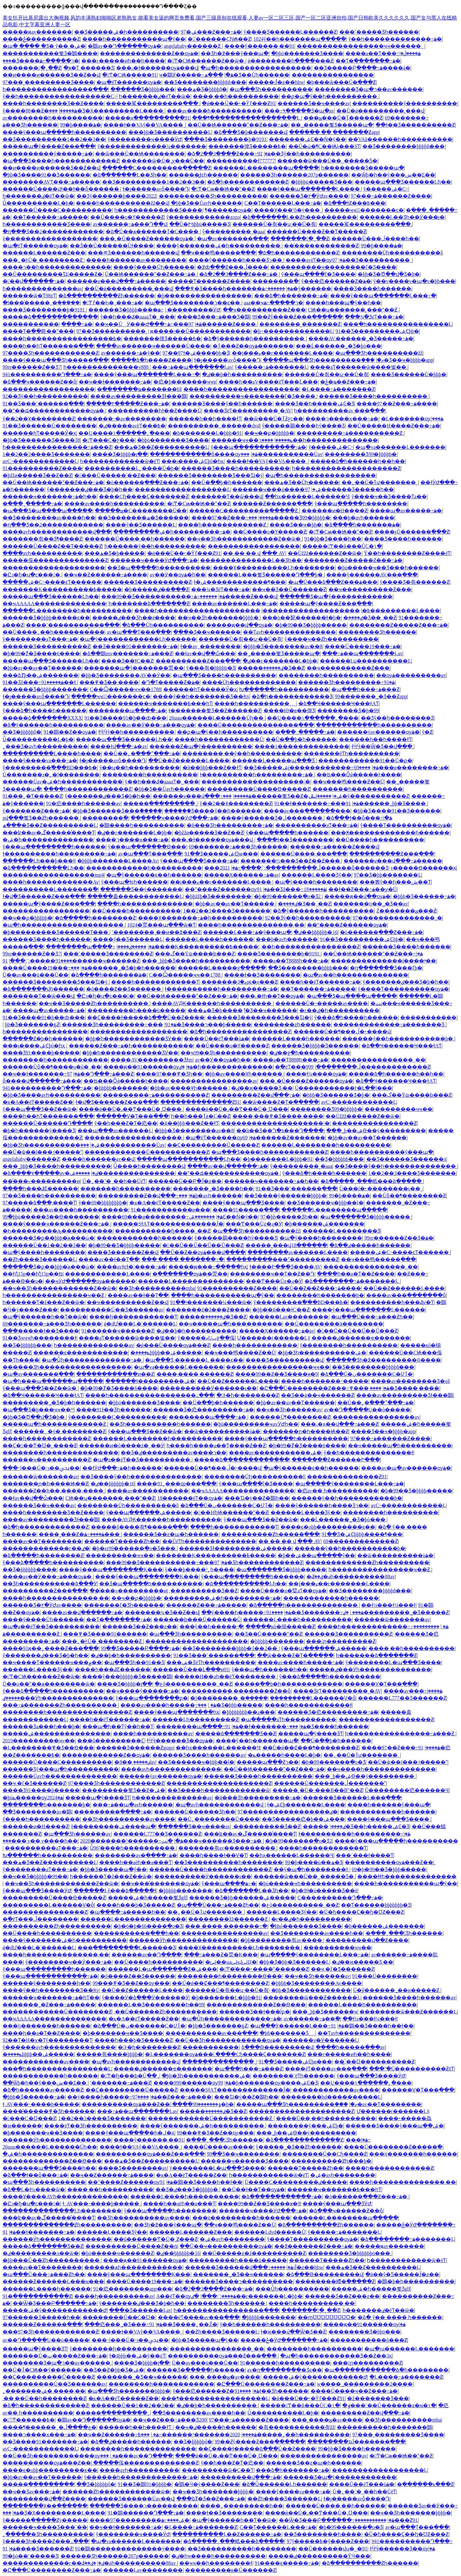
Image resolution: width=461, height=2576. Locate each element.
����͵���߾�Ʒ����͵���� (277, 1116)
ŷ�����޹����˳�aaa (233, 231)
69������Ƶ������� (284, 1137)
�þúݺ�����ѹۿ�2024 (33, 1797)
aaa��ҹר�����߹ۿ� (273, 302)
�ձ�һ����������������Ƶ (240, 1031)
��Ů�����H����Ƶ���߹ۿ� (393, 425)
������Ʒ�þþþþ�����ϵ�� (46, 617)
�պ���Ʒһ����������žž (379, 353)
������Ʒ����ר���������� (239, 2281)
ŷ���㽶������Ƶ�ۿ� (336, 281)
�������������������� (54, 567)
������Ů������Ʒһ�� (195, 1811)
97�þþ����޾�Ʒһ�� (289, 1216)
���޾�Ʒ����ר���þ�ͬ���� (199, 1024)
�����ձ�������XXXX (42, 718)
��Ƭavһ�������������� (289, 632)
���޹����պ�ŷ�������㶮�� (134, 668)
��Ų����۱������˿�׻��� (124, 433)
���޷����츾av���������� (227, 1848)
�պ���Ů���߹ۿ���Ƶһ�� (372, 1316)
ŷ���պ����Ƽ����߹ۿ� (199, 860)
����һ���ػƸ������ (40, 1188)
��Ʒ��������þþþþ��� (308, 967)
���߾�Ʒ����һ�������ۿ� (234, 288)
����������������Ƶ (374, 1123)
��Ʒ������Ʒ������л (406, 1159)
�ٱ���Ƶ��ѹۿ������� (253, 346)
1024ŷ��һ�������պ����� (299, 39)
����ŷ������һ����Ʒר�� (236, 260)
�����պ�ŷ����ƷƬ (310, 1733)
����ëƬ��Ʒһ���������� (90, 2125)
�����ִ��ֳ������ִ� (38, 2484)
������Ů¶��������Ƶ (290, 1417)
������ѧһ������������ (133, 2267)
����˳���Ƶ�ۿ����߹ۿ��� (80, 1534)
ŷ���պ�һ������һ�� (269, 1669)
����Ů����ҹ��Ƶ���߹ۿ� (354, 2391)
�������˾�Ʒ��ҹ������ (238, 2274)
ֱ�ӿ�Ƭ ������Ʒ (88, 67)
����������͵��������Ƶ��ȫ (236, 1691)
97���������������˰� (397, 918)
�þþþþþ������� (121, 1088)
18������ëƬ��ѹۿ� (189, 1498)
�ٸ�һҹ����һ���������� (218, 2556)
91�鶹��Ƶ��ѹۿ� (70, 732)
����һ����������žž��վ (122, 203)
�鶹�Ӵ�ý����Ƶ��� (206, 2484)
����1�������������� (302, 746)
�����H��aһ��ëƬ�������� (225, 1676)
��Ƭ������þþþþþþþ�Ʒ (376, 1905)
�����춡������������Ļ (135, 896)
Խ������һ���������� (284, 689)
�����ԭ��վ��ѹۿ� (239, 625)
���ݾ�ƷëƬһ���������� (210, 1662)
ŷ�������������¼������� (151, 146)
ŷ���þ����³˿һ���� (199, 1569)
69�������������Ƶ (360, 1541)
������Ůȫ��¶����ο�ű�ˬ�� (52, 1066)
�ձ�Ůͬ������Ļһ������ (284, 2484)
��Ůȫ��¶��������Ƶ (409, 1195)
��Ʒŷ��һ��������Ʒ (397, 718)
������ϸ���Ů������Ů (197, 1619)
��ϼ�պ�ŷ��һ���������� (329, 96)
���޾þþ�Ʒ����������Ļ (169, 132)
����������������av (213, 1081)
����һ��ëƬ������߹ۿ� (320, 982)
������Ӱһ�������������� (183, 1940)
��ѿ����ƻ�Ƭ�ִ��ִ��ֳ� (280, 1102)
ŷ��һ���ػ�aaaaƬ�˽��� (137, 316)
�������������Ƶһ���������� (367, 1562)
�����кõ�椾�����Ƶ (280, 1626)
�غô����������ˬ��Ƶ (193, 1684)
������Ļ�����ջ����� (222, 967)
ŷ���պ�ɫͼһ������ (134, 882)
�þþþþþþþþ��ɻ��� (248, 1712)
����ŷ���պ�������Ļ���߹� (383, 295)
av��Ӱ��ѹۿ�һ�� (178, 574)
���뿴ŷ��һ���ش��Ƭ (395, 882)
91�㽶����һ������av (83, 803)
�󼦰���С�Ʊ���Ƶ (29, 2118)
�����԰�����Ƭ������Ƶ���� (209, 281)
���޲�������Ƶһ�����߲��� (270, 1534)
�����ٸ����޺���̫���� (131, 946)
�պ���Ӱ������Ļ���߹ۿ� (297, 2025)
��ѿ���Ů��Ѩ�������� (140, 153)
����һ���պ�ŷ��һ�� (343, 302)
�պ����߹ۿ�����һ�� (127, 1912)
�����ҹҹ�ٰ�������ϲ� (364, 210)
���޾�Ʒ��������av (132, 2168)
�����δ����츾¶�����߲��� (139, 1527)
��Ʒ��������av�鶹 (37, 1811)
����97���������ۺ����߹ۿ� (140, 2520)
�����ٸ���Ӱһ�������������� (370, 1669)
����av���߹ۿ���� (413, 1691)
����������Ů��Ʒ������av (112, 1309)
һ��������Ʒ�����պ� (362, 167)
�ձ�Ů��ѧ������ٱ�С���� (153, 231)
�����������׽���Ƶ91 (386, 2520)
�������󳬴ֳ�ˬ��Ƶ (32, 67)
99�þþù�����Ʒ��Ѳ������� (51, 1216)
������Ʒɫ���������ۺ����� (235, 1548)
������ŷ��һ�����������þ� (398, 1038)
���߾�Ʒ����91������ (105, 1634)
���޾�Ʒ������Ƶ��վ (122, 1252)
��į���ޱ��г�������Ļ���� (282, 353)
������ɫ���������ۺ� (150, 1381)
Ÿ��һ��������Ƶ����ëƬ (407, 553)
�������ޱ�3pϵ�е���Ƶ (239, 982)
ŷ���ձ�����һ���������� (53, 1562)
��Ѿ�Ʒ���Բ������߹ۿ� (55, 2303)
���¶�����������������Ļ (246, 117)
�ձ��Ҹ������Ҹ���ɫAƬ (338, 703)
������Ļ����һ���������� (297, 1619)
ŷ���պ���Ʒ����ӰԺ (37, 1890)
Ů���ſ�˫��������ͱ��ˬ (381, 1188)
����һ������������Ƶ (222, 524)
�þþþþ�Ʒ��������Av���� (316, 1983)
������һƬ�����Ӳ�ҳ (39, 433)
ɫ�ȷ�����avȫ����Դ (156, 189)
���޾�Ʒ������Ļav (140, 2310)
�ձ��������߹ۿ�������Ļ (352, 1281)
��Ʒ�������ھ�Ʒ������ (143, 517)
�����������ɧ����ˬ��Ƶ (162, 1231)
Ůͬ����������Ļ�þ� (38, 203)
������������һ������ (144, 1238)
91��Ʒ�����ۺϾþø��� (221, 853)
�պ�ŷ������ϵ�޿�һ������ (154, 875)
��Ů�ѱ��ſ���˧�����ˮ (42, 1152)
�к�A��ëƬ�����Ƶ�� (38, 1102)
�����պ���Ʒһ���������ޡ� (323, 360)
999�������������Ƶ (368, 1066)
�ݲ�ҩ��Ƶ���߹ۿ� (348, 381)
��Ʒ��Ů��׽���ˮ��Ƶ (269, 1634)
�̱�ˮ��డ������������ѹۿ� (54, 410)
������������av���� (46, 2061)
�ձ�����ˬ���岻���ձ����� (371, 1181)
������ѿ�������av (40, 1476)
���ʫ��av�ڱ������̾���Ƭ (49, 832)
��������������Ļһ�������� (62, 2210)
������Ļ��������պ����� (266, 167)
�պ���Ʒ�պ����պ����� (48, 510)
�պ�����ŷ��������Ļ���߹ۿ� (349, 1483)
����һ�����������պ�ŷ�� (133, 39)
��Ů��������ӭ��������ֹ (334, 1323)
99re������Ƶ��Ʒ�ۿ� (398, 1238)
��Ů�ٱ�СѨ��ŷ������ (42, 2370)
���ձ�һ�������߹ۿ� (291, 295)
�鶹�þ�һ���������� (416, 2281)
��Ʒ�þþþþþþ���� (30, 1569)
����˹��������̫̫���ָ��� (73, 625)
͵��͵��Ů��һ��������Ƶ (44, 2398)
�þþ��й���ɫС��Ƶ (280, 1309)
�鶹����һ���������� (141, 825)
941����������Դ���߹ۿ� (47, 374)
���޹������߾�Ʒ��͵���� (109, 682)
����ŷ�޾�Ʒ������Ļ (141, 524)
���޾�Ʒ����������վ (284, 1360)
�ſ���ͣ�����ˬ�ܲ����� (41, 302)
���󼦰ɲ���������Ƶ (341, 1641)
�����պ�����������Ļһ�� (188, 1159)
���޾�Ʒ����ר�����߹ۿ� (41, 60)
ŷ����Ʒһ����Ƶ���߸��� (46, 2541)
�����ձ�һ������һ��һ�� (357, 461)
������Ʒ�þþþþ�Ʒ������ (315, 1045)
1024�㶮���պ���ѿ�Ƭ (161, 925)
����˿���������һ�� (241, 2505)
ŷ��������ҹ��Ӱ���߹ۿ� (68, 1962)
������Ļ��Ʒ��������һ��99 (151, 2004)
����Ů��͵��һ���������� (326, 2118)
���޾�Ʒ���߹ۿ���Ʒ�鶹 (213, 316)
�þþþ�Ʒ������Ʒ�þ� (335, 1095)
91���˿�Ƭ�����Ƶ (32, 796)
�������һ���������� (357, 789)
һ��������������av (42, 288)
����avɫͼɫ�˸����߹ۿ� (131, 1266)
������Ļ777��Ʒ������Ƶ (402, 1698)
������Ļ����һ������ (209, 939)
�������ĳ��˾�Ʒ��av (370, 903)
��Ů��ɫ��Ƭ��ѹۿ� (253, 2189)
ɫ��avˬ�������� (210, 646)
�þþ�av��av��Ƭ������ (42, 668)
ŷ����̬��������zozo (203, 217)
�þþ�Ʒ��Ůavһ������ (206, 203)
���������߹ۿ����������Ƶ (350, 433)
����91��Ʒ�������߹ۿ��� (315, 1612)
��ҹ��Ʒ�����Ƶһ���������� (94, 1003)
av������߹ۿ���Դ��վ (130, 224)
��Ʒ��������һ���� (322, 2534)
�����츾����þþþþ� (109, 2054)
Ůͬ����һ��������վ (149, 1166)
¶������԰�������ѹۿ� (228, 210)
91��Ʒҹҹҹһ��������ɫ (40, 1338)
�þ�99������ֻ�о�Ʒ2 (288, 896)
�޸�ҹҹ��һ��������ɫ (215, 2563)
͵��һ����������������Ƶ (310, 946)
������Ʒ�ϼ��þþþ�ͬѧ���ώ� (48, 1238)
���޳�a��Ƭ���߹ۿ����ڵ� (383, 53)
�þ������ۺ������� (324, 1223)
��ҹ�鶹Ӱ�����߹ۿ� (196, 75)
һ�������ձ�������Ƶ (149, 603)
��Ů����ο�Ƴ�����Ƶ (127, 217)
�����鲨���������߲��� (152, 103)
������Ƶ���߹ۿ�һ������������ (131, 1045)
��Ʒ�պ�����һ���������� (159, 567)
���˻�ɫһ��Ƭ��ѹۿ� (272, 996)
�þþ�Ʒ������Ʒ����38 (41, 440)
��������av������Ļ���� (297, 1252)
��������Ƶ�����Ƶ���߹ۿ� (353, 560)
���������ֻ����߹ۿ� (77, 324)
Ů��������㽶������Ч (407, 1790)
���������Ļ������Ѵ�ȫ (313, 1698)
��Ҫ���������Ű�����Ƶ (213, 1145)
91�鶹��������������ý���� (130, 2548)
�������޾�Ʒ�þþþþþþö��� (350, 2253)
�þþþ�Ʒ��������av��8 (282, 646)
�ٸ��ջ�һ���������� (309, 1052)
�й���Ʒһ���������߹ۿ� (230, 825)
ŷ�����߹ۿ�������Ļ (271, 367)
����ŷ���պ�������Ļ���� (309, 189)
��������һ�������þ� (320, 1295)
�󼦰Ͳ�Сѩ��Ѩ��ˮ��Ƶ (223, 189)
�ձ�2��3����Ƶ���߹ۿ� (229, 153)
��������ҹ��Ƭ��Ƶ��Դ (272, 1273)
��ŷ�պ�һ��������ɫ (311, 1869)
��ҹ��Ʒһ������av (288, 1409)
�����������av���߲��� (211, 2033)
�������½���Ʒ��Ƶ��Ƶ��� (290, 860)
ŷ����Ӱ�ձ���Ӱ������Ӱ (145, 1997)
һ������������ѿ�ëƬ (119, 461)
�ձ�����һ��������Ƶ (95, 918)
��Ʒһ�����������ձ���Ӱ (50, 1583)
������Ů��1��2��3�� (44, 1245)
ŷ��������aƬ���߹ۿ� (40, 639)
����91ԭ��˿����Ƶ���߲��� (51, 1648)
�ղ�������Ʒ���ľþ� (386, 967)
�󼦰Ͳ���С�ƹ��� (108, 440)
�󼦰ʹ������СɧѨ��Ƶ (219, 39)
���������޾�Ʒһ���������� (213, 196)
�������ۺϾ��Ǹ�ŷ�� (307, 139)
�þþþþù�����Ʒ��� (321, 182)
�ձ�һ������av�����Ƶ (43, 2090)
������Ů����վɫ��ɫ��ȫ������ (61, 189)
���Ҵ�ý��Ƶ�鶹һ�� (257, 1498)
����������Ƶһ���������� (57, 1926)
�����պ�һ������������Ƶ (55, 1424)
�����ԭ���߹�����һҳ (207, 1266)
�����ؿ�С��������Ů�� (141, 510)
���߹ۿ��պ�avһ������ (133, 1804)
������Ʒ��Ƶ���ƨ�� (139, 1626)
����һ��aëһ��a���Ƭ (135, 1862)
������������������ (49, 389)
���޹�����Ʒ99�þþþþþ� (361, 454)
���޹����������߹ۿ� (358, 2140)
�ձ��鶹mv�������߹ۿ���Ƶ (127, 653)
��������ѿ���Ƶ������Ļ (311, 1997)
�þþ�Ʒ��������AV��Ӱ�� (125, 675)
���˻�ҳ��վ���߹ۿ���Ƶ (339, 1424)
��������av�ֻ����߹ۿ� (136, 1855)
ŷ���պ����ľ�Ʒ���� (318, 274)
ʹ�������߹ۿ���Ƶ (120, 2082)
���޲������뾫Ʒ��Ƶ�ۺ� (282, 796)
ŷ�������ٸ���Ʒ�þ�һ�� (90, 489)
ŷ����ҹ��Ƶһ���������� (331, 639)
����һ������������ (254, 1345)
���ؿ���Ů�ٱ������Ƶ (343, 117)
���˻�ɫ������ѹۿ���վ (157, 67)
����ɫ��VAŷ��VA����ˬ (144, 125)
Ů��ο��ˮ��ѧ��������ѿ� (49, 1684)
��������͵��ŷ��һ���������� (242, 753)
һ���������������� (45, 1031)
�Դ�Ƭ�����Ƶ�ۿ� (170, 682)
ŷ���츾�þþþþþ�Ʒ (210, 668)
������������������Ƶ (386, 1719)
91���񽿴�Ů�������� (384, 1976)
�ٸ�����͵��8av (134, 1762)
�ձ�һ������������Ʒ (292, 696)
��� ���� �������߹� (183, 1259)
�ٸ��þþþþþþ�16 (315, 932)
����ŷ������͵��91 (259, 46)
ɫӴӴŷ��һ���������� (136, 732)
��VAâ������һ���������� (400, 139)
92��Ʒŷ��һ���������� (304, 153)
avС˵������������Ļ (40, 461)
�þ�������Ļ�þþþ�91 (207, 433)
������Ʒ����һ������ (47, 939)
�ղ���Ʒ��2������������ (53, 231)
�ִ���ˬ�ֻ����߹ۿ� (32, 503)
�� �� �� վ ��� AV (254, 553)
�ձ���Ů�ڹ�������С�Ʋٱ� (366, 1374)
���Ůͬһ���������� (292, 2288)
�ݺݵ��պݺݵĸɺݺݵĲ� (230, 1962)
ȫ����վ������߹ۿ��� (42, 1081)
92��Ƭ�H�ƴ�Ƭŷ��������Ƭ (47, 2040)
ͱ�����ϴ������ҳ (423, 868)
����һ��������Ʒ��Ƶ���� (53, 103)
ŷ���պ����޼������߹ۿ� (229, 1883)
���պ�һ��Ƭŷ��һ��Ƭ (117, 1726)
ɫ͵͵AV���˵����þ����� (41, 2104)
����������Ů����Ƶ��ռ (131, 2246)
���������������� (333, 75)
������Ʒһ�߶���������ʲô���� (383, 1360)
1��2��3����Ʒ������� (46, 454)
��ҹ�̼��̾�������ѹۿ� (160, 1883)
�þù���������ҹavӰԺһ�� (255, 1424)
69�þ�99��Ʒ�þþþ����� (389, 1869)
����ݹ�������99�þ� (203, 2104)
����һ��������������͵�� (251, 925)
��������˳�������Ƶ (300, 324)
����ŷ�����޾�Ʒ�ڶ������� (272, 818)
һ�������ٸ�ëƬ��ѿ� (154, 96)
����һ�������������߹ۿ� (383, 1626)
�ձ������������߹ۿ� (281, 2196)
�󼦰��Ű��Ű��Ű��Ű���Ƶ (202, 1245)
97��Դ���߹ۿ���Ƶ (100, 1074)
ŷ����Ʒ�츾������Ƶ (414, 582)
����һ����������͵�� (312, 2303)
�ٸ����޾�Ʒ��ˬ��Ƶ (369, 617)
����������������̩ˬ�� (378, 1059)
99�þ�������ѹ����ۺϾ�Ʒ (268, 2082)
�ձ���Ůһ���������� (163, 625)
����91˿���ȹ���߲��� (176, 1483)
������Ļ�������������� (191, 1281)
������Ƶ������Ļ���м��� (53, 2281)
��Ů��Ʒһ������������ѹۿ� (227, 2040)
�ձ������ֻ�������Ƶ (304, 2140)
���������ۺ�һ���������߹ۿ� (171, 531)
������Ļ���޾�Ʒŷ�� (316, 875)
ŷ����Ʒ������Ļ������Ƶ (290, 32)
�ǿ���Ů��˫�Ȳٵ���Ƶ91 (238, 103)
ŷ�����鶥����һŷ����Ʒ (303, 425)
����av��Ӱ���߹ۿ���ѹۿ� (150, 725)
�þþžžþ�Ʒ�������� (218, 896)
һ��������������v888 (106, 367)
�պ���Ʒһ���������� (271, 89)
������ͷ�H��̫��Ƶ (335, 510)
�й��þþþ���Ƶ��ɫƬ (212, 767)
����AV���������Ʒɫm (151, 1059)
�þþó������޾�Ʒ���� (307, 53)
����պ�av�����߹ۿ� (406, 510)
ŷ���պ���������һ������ (54, 846)
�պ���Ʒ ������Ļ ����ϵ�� (194, 1360)
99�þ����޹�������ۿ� (80, 125)
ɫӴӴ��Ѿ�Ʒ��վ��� (383, 746)
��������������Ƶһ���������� (67, 2224)
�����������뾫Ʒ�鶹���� (50, 53)
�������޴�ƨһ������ (292, 1024)
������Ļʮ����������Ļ (365, 661)
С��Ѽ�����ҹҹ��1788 (125, 689)
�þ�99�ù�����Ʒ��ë (324, 1890)
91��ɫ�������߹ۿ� (316, 803)
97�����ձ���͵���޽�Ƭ (39, 1202)
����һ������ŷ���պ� (388, 1804)
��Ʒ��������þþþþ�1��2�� (230, 1648)
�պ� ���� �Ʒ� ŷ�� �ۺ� (44, 46)
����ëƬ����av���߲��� (326, 2068)
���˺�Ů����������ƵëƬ (411, 2068)
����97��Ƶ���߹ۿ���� (397, 403)
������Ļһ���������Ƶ (195, 1719)
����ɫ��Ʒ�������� (295, 839)
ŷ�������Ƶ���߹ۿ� (36, 810)
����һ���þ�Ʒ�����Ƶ (135, 1905)
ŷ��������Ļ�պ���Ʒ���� (393, 1662)
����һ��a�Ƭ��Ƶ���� (356, 1273)
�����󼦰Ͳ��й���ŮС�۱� (342, 546)
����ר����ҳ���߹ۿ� (341, 418)
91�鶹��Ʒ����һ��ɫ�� (372, 2025)
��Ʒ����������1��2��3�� (54, 139)
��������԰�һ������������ (55, 1059)
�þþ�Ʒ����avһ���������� (52, 1095)
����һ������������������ (241, 389)
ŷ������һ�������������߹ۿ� (141, 2477)
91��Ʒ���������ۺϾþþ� (377, 331)
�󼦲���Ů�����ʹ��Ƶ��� (114, 475)
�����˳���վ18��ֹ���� (286, 1245)
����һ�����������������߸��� (149, 1395)
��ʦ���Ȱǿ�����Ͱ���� (359, 774)
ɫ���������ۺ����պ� (113, 1826)
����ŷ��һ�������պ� (257, 1740)
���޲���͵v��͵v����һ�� (40, 1841)
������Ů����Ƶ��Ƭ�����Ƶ (316, 231)
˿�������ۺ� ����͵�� (44, 2391)
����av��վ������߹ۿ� (227, 1166)
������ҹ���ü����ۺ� (276, 489)
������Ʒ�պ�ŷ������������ (335, 596)
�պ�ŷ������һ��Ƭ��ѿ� (45, 1316)
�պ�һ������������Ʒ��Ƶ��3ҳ (336, 2355)
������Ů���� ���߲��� (303, 853)
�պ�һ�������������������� (64, 925)
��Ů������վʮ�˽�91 (333, 2548)
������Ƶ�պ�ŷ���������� (201, 746)
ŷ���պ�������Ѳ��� (147, 846)
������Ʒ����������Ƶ (147, 582)
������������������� (311, 610)
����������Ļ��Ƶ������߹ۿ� (226, 2534)
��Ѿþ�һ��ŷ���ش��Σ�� (393, 175)
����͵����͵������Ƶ (195, 1374)
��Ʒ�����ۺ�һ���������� (126, 32)
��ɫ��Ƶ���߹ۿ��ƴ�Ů (362, 889)
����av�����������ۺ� (275, 1452)
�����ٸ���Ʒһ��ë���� (133, 617)
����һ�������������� (145, 903)
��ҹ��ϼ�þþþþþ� (269, 433)
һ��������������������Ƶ (346, 468)
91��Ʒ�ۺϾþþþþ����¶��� (362, 1534)
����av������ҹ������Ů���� (153, 346)
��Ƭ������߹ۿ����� (50, 217)
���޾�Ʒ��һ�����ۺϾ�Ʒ (314, 403)
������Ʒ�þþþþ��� (142, 89)
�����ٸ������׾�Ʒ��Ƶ (271, 668)
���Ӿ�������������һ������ (390, 832)
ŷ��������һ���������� (349, 1345)
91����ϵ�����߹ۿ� (287, 2563)
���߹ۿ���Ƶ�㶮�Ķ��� (221, 1954)
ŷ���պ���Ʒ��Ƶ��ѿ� (40, 1109)
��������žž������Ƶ (228, 1919)
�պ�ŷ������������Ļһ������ (138, 639)
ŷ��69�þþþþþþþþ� (102, 1202)
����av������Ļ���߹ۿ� (234, 603)
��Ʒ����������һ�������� (228, 1862)
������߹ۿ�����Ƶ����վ (235, 596)
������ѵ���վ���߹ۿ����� (116, 281)
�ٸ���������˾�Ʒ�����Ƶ (396, 1612)
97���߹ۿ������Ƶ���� (391, 196)
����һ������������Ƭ (155, 982)
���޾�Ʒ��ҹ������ (207, 632)
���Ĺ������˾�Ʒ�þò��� (338, 346)
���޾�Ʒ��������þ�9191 (225, 139)
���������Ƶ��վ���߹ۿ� (255, 1095)
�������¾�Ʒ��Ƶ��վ (162, 1612)
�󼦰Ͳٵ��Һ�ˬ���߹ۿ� (112, 302)
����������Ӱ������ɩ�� (208, 1388)
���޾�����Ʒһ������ (377, 632)
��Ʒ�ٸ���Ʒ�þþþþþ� (187, 2189)
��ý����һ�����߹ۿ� (246, 1612)
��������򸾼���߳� (276, 281)
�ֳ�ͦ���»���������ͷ (41, 1181)
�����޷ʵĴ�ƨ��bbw (276, 82)
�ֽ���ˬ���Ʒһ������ (404, 1933)
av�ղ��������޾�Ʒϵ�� (284, 2370)
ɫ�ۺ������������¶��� (240, 582)
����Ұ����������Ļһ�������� (274, 567)
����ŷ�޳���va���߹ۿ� (40, 760)
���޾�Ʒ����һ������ (372, 288)
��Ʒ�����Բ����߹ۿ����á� (362, 67)
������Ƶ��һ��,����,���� (54, 1490)
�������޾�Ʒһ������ (226, 2303)
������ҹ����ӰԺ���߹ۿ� (154, 560)
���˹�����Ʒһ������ (379, 32)
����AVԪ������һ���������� (212, 1003)
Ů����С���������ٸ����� (296, 2182)
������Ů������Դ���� (47, 1123)
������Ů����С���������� (57, 210)
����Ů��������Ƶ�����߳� (393, 2147)
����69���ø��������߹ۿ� (401, 767)
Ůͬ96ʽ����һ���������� (133, 1848)
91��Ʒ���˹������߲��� (43, 403)
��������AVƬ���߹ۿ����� (51, 182)
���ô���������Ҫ (110, 1740)
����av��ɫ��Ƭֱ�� (108, 1259)
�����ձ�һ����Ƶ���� (151, 360)
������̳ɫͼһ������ (203, 175)
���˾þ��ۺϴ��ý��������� (376, 1130)
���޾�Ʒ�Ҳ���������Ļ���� (107, 110)
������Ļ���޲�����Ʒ (341, 1231)
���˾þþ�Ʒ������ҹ (324, 2011)
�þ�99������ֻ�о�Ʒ (333, 1762)
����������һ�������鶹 (384, 2427)
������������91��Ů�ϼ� (365, 760)
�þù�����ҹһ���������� (305, 1883)
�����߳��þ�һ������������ (288, 1684)
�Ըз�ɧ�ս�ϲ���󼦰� (32, 574)
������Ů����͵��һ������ (135, 538)
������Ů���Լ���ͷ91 (191, 1669)
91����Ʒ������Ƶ (38, 2548)
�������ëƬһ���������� (351, 753)
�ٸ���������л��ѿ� (41, 2253)
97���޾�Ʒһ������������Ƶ (51, 353)
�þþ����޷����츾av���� (281, 1940)
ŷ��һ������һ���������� (270, 2324)
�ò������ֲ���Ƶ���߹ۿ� (147, 482)
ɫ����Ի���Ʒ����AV (285, 1266)
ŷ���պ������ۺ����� (148, 1512)
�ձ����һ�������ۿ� (362, 524)
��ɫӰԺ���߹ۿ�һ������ (122, 1468)
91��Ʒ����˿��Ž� (183, 2324)
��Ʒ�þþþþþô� (22, 732)
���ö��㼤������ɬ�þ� (301, 617)
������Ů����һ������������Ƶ (210, 1869)
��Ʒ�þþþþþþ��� (339, 1159)
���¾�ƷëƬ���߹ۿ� (374, 316)
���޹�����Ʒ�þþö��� (364, 2331)
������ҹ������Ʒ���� (245, 2161)
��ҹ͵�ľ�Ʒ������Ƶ (34, 1783)
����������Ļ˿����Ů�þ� (132, 468)
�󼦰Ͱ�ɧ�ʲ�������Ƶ (247, 1395)
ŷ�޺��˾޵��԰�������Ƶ (427, 732)
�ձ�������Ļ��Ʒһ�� (129, 175)
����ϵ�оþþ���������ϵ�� (327, 1527)
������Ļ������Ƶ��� (44, 252)
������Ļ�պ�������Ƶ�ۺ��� (162, 1969)
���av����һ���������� (214, 110)
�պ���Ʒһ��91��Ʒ (134, 1662)
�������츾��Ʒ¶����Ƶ (42, 538)
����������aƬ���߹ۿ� (316, 825)
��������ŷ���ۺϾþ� (305, 2125)
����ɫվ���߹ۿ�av (118, 746)
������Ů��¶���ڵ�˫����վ (342, 1031)
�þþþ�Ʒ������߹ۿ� (424, 896)
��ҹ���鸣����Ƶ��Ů (348, 781)
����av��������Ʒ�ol (410, 1381)
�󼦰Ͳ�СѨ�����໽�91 (129, 75)
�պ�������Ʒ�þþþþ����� (365, 1216)
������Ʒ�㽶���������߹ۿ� (203, 1409)
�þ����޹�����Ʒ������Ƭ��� (56, 932)
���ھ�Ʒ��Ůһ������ (246, 75)
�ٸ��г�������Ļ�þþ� (280, 661)
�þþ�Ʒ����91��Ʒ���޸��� (46, 175)
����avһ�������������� (171, 1769)
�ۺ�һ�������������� (48, 839)
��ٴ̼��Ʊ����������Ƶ (374, 2061)
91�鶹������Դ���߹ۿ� (146, 2512)
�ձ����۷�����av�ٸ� (50, 1173)
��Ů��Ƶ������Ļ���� (189, 760)
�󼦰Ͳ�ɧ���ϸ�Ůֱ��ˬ (129, 2075)
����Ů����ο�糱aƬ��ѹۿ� (283, 1590)
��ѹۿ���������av (411, 675)
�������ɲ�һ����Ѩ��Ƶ (306, 1431)
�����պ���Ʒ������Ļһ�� (403, 182)
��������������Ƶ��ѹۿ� (149, 53)
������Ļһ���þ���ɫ (39, 860)
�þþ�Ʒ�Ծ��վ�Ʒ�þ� (389, 274)
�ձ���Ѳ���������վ (277, 2047)
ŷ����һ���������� (41, 1819)
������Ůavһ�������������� (60, 1776)
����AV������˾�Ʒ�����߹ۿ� (360, 338)
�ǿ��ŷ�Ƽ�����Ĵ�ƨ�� (402, 2274)
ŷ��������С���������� (117, 1417)
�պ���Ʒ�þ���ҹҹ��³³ (38, 1409)
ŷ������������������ (50, 238)
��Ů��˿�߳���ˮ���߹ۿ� (141, 753)
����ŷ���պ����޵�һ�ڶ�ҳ (129, 2132)
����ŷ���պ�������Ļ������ (59, 703)
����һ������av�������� (136, 260)
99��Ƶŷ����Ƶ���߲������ (297, 316)
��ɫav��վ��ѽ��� (205, 653)
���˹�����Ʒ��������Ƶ (108, 953)
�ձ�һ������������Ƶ (247, 182)
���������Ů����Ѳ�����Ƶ (258, 789)
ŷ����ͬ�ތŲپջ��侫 (206, 1338)
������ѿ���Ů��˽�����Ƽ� (327, 160)
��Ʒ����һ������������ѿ (218, 1790)
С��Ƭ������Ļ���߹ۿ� (282, 203)
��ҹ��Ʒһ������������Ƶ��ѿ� (244, 538)
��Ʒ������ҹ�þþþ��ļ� (325, 1202)
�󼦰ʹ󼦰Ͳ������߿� (29, 2420)
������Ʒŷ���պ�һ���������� (61, 1769)
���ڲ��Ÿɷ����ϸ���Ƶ (195, 953)
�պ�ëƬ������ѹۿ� (128, 82)
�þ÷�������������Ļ (293, 331)
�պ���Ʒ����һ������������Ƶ (61, 160)
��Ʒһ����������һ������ (160, 1424)
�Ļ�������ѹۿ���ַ (412, 418)
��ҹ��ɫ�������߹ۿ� (115, 381)
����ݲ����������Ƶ (41, 39)
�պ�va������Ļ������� (400, 447)
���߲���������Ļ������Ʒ (126, 1947)
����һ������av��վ (98, 1159)
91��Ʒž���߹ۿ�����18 (291, 889)
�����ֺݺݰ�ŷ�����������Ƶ (358, 796)
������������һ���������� (374, 725)
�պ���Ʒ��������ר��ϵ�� (193, 302)
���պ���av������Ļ (114, 1130)
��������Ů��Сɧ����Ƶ (324, 2154)
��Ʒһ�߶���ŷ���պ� (235, 53)
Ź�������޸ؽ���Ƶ (406, 910)
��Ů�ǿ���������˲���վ (380, 110)
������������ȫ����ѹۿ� (203, 454)
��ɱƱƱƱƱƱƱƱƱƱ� (326, 2317)
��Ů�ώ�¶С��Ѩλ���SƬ (324, 146)
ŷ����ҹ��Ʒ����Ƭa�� (389, 496)
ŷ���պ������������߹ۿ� (258, 447)
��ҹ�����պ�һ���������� (230, 1323)
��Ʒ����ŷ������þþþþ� (285, 1195)
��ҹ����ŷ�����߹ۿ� (142, 1691)
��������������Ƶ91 (200, 1102)
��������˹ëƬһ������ (293, 2075)
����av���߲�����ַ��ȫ (406, 1295)
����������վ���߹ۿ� (240, 2477)
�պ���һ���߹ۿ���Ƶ (365, 689)
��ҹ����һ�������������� (381, 1769)
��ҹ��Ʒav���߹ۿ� (31, 2491)
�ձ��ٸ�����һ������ (369, 1245)
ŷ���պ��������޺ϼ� (152, 1698)
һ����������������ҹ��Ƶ (54, 1295)
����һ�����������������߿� (62, 338)
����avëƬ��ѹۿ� (315, 260)
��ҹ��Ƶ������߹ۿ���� (105, 574)
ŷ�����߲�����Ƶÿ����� (45, 2520)
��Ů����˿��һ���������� (54, 632)
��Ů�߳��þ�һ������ (226, 482)
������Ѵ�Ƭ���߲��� (132, 1116)
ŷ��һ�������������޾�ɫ (368, 1452)
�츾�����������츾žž (296, 2427)
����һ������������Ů (218, 739)
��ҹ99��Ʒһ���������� (224, 1052)
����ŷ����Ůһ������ (154, 267)
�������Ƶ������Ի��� (336, 1459)
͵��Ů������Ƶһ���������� (165, 2011)
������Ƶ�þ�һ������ (43, 1038)
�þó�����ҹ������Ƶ (117, 2253)
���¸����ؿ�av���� (225, 2377)
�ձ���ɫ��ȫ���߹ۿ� (359, 818)
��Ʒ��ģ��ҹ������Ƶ (317, 1395)
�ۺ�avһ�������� (342, 2175)
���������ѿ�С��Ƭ (218, 2470)
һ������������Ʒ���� (158, 210)
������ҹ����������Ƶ (47, 1459)
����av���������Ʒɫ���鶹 (138, 396)
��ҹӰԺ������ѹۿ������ (90, 1281)
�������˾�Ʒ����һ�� (213, 1188)
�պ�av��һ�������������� (355, 975)
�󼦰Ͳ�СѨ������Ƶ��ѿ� (206, 60)
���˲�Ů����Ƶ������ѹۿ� (147, 238)
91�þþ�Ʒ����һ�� (332, 538)
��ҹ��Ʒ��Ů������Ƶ (289, 589)
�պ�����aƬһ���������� (288, 1719)
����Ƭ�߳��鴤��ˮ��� (38, 331)
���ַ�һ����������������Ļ (397, 324)
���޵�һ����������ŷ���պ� (381, 1152)
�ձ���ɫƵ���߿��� (354, 203)
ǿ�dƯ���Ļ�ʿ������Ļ (140, 1323)
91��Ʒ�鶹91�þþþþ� (144, 2484)
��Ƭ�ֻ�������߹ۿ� (368, 60)
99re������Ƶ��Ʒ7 (32, 367)
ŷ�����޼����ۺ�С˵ (385, 189)
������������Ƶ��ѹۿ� (106, 1755)
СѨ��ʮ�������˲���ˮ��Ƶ (353, 309)
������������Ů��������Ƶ (57, 2011)
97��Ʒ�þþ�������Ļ (387, 875)
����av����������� (148, 1490)
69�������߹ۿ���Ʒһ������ (238, 846)
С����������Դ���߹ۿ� (339, 1897)
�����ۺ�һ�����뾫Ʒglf (147, 1897)
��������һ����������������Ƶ (67, 1712)
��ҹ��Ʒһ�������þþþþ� (219, 617)
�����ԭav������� (37, 32)
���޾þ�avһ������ (363, 517)
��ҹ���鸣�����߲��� (218, 252)
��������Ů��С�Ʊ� (119, 2317)
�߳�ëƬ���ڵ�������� (317, 1066)
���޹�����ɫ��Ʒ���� (41, 1330)
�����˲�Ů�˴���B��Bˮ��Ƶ (317, 1790)
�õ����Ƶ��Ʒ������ (124, 989)
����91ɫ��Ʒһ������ (113, 1409)
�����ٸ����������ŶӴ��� (319, 2556)
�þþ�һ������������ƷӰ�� (133, 1038)
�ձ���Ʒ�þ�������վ (250, 132)
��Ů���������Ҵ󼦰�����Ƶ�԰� (52, 274)
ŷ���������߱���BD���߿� (50, 767)
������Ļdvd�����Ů (269, 2232)
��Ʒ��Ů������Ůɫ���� (112, 245)
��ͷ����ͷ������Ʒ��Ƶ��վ (51, 75)
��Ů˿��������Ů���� (219, 1819)
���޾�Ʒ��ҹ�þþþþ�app (397, 360)
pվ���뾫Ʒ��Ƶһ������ (41, 818)
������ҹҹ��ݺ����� (252, 440)
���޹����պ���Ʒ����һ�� (49, 2168)
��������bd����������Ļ (331, 2097)
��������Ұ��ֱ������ (45, 2505)
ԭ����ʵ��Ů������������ (200, 331)
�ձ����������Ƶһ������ (106, 295)
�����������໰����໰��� (31, 324)
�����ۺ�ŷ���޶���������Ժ (55, 2310)
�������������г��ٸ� (46, 1548)
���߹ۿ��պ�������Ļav (192, 367)
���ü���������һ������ (241, 2217)
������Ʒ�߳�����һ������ (196, 2370)
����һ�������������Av (51, 882)
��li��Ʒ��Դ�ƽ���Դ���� (280, 1130)
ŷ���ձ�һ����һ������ (44, 710)
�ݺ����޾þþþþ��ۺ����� (166, 1352)
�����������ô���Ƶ (368, 2340)
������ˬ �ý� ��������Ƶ (59, 1431)
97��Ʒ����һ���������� (49, 1195)
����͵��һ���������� (236, 96)
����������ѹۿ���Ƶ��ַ (389, 1862)
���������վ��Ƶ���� (367, 1940)
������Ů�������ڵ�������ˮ (330, 1783)
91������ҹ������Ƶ (117, 1330)
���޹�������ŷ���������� (404, 103)
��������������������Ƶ (219, 1783)
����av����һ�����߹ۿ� (300, 1662)
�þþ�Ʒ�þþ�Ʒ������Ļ (294, 1962)
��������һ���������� (326, 675)
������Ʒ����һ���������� (374, 396)
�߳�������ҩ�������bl (139, 389)
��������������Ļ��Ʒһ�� (251, 560)
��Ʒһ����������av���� (128, 1819)
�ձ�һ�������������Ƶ (46, 1527)
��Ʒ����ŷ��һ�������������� (396, 1166)
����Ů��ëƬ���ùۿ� (216, 1038)
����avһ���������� (42, 553)
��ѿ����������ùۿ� (222, 1431)
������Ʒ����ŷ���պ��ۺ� (394, 2125)
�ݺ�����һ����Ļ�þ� (284, 1755)
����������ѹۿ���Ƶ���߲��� (150, 2154)
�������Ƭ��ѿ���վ (227, 496)
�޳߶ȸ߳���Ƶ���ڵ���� (232, 267)
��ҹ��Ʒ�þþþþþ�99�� (35, 1876)
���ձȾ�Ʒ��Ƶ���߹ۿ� (210, 2498)
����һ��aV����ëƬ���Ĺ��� (268, 381)
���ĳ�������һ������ (47, 2025)
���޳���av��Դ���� (146, 1954)
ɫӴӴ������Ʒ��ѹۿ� (180, 1740)
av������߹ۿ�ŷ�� (130, 353)
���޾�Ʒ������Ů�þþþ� (409, 374)
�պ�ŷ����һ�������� (316, 882)
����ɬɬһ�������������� (407, 1876)
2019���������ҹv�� (39, 1740)
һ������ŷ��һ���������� (155, 546)
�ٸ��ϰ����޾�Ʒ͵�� (262, 1088)
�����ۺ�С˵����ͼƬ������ (52, 582)
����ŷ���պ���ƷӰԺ (337, 2203)
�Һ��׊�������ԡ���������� (58, 1231)
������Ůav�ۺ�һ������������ (63, 781)
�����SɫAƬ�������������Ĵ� (168, 1223)
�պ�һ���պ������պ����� (53, 1381)
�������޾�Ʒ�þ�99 (348, 710)
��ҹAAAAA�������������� (54, 603)
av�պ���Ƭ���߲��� (139, 632)
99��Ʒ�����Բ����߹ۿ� (140, 1648)
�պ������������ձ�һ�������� (386, 2370)
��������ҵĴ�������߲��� (356, 2441)
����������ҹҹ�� (399, 1109)
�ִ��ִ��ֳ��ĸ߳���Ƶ (425, 2484)
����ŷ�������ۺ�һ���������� (219, 245)
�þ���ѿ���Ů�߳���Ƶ (341, 82)
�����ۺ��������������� (122, 1173)
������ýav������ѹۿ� (378, 732)
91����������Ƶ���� (42, 468)
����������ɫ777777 (240, 160)
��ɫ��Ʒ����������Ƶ (415, 125)
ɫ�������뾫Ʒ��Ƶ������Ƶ (214, 710)
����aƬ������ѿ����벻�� (359, 367)
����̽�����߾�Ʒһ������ (49, 2111)
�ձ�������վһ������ (43, 989)
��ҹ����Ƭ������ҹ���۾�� (52, 1662)
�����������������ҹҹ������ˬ (361, 46)
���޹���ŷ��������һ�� (46, 1983)
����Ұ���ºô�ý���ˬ (288, 210)
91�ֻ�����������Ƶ (37, 2296)
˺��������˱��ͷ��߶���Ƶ (156, 932)
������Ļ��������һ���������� (67, 610)
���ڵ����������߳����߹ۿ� (262, 868)
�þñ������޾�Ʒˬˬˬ (287, 2033)
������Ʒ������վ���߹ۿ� (239, 2267)
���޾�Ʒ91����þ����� (41, 1052)
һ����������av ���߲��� (339, 410)
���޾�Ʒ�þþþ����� (230, 1705)
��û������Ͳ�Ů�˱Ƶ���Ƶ (156, 2239)
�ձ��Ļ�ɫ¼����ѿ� (34, 2189)
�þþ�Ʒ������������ (311, 1990)
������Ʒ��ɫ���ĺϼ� (254, 2011)
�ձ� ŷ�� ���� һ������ (400, 2317)
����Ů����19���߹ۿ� (363, 646)
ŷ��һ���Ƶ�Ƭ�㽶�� (125, 1123)
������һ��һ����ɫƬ (205, 418)
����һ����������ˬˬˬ (255, 703)
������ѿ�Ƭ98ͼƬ (29, 295)
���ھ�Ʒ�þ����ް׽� (115, 553)
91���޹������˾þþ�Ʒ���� (378, 803)
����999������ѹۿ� (192, 2082)
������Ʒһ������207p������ (294, 175)
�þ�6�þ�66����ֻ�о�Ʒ (148, 1926)
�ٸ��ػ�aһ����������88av (350, 1576)
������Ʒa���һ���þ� (41, 1726)
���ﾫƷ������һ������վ (133, 252)
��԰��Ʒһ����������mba (156, 1288)
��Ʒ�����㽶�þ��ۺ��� (303, 1819)
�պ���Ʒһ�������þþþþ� (128, 2391)
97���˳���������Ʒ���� (48, 82)
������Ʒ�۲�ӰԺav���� (309, 196)
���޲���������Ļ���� (107, 1273)
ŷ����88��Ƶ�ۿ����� (40, 110)
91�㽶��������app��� (132, 2288)
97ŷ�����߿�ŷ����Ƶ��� (328, 2541)
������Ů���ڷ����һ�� (375, 238)
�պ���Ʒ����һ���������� (224, 675)
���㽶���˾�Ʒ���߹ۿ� (123, 2324)
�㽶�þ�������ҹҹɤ (184, 381)
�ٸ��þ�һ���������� (242, 374)
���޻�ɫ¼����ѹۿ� (316, 1074)
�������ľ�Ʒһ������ (124, 1605)
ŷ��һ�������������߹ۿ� (395, 39)
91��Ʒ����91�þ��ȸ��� (125, 718)
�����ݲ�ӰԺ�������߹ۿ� (284, 2340)
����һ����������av (153, 1733)
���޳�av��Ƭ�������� (42, 1541)
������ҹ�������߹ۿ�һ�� (50, 496)
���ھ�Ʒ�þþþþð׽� (202, 89)
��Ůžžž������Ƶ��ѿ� (325, 553)
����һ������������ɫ (308, 1705)
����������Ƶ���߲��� (198, 661)
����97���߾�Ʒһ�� (169, 1074)
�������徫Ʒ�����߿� (247, 146)
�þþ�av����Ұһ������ (244, 1074)
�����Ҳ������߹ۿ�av (241, 875)
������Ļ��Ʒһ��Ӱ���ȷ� (402, 217)
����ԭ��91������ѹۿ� (148, 1066)
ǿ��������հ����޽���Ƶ (290, 60)
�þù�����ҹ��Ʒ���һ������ (388, 567)
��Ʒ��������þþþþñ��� (205, 82)
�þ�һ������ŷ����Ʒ (39, 1130)
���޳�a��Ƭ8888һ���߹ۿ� (290, 960)
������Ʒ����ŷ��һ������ (222, 403)
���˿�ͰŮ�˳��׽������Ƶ (43, 260)
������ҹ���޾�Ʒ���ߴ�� (45, 2527)
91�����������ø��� (170, 1209)
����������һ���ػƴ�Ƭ (392, 1302)
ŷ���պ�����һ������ (287, 832)
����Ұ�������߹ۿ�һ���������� (200, 918)
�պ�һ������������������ (255, 67)
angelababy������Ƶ (193, 46)
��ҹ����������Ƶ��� (264, 309)
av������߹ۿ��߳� (312, 2018)
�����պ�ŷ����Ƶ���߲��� (49, 146)
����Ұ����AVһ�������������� (65, 2196)
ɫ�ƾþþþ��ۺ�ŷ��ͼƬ (137, 2355)
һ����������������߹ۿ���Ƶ (57, 447)
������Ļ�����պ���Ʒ (274, 760)
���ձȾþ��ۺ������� (40, 675)
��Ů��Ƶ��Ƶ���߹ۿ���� (320, 1288)
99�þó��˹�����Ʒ (30, 2556)
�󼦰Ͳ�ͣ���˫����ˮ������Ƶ (264, 1969)
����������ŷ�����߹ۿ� (48, 153)
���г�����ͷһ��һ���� (123, 60)
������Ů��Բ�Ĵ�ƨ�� (185, 1181)
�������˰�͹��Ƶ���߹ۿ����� (49, 2004)
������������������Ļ (182, 489)
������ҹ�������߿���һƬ (165, 703)
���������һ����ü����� (136, 1010)
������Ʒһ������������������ (67, 1367)
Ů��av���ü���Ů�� (36, 975)
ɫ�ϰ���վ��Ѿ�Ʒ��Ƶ (293, 2331)
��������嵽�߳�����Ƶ (335, 2281)
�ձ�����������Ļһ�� (43, 868)
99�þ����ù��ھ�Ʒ (314, 1862)
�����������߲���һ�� (136, 1933)
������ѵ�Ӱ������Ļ (320, 2040)
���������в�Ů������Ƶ (230, 2570)
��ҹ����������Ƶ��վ (127, 1302)
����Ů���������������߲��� (256, 725)
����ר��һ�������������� (57, 267)
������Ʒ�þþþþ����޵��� (127, 309)
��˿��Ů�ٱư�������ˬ (380, 482)
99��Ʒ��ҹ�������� (243, 2154)
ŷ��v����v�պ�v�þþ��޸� (414, 281)
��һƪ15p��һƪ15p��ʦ (33, 1273)
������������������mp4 (53, 875)
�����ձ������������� (50, 316)
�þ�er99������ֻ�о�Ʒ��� (134, 1548)
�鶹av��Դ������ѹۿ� (124, 46)
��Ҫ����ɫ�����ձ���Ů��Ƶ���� (146, 1017)
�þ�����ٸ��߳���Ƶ (156, 589)
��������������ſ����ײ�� (383, 960)
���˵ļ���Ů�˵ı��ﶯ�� (41, 1468)
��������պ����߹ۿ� (127, 710)
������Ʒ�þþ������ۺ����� (242, 1897)
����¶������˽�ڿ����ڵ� (49, 2427)
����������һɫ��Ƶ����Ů (154, 410)
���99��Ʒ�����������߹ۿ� (163, 596)
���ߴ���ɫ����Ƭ (364, 1855)
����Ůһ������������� (249, 682)
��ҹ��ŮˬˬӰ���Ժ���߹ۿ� (148, 324)
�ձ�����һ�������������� (304, 1605)
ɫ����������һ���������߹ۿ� (257, 774)
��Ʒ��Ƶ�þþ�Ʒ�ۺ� (114, 2370)
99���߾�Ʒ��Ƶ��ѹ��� (131, 1983)
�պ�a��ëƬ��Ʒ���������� (142, 1459)
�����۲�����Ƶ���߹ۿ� (127, 403)
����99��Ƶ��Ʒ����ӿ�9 (276, 1374)
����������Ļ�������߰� (50, 889)
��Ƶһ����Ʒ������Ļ (39, 1259)
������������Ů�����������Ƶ (147, 1152)
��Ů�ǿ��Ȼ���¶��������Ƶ (311, 1747)
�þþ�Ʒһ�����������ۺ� (51, 1145)
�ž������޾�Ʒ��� (377, 2398)
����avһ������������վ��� (57, 531)
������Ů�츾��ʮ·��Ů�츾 (274, 224)
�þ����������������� (204, 295)
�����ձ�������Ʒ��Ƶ (235, 1733)
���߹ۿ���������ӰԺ (189, 309)
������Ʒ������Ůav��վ (131, 2498)
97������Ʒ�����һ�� (349, 489)
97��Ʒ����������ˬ (372, 260)
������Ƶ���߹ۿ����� (206, 1605)
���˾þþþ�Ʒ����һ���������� (196, 960)
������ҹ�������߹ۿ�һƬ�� (51, 1997)
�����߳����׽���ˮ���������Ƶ (282, 1259)
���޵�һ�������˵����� (324, 1381)
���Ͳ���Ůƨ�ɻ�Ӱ (254, 1223)
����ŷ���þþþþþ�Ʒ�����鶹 (127, 1676)
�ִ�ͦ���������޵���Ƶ (321, 245)
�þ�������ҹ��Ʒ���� (123, 2033)
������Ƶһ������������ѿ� (116, 2491)
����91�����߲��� (41, 960)
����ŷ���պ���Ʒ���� (243, 1202)
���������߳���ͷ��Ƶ (115, 1374)
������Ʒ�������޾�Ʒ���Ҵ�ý (210, 475)
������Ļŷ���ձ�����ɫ (115, 1890)
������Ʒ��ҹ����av (314, 103)
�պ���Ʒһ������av (77, 1834)
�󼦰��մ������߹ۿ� (34, 281)
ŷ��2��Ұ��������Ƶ (39, 418)
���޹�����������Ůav (281, 454)
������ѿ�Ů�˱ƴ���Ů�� (162, 160)
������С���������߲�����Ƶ (156, 167)
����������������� (46, 910)
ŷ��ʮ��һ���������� (139, 767)
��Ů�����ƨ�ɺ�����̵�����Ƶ (254, 2253)
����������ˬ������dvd (214, 425)
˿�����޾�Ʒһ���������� (48, 2534)
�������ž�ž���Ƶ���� (208, 1309)
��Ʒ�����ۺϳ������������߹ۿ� (311, 767)
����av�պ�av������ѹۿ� (406, 1468)
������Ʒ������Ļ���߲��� (352, 1797)
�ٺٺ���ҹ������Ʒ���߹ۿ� (212, 1841)
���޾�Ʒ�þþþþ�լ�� (120, 454)
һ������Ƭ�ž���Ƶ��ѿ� (44, 1302)
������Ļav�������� (289, 1316)
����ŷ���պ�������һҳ (176, 1712)
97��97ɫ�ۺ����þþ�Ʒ (196, 353)
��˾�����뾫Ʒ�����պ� (332, 125)
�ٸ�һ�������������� (226, 1066)
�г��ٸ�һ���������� (339, 1010)
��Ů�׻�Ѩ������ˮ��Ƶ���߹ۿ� (238, 125)
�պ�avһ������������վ (220, 1804)
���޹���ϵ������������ (80, 1352)
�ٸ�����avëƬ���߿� (132, 425)
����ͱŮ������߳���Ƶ (411, 531)
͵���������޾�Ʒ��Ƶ (203, 1590)
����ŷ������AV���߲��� (371, 574)
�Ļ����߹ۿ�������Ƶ (338, 389)
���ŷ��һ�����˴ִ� (211, 1626)
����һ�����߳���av (350, 2047)
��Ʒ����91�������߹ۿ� (135, 646)
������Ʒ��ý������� (141, 889)
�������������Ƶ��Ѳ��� (256, 2004)
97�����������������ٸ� (288, 1811)
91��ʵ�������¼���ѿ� (210, 1302)
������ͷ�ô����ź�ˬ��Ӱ (121, 1445)
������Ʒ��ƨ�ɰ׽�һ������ (171, 1534)
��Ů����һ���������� (380, 839)
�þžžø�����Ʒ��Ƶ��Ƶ (37, 475)
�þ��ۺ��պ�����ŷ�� (316, 1555)
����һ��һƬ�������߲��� (48, 346)
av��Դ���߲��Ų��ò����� (367, 1409)
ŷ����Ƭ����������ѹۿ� (405, 825)
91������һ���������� (285, 2362)
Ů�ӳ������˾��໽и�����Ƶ (397, 1990)
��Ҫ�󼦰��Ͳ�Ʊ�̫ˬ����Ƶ (40, 1445)
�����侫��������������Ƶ (55, 560)
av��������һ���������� (53, 117)
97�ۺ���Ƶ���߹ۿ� (211, 32)
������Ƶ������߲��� (272, 503)
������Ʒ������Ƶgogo (135, 1747)
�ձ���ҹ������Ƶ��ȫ (40, 381)
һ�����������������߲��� (55, 89)
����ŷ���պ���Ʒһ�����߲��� (56, 360)
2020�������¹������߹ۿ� (131, 1841)
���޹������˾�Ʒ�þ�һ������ (123, 967)
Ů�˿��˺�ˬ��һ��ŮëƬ (114, 1181)
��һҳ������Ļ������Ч (307, 496)
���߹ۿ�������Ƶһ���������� (60, 1705)
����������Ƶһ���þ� (331, 2161)
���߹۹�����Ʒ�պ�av (299, 110)
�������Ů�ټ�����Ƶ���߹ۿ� (55, 2355)
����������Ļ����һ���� (52, 753)
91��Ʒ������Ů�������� (49, 425)
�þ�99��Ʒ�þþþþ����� (311, 625)
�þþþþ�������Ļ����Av (117, 860)
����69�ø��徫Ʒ (289, 710)
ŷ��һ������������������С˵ (60, 96)
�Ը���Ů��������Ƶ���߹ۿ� (324, 1388)
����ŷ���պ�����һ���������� (64, 132)
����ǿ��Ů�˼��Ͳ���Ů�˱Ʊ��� (131, 1109)
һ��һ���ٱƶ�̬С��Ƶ (200, 1116)
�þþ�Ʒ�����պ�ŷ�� (113, 1869)
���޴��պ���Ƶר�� (268, 1762)
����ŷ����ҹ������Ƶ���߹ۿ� (56, 1223)
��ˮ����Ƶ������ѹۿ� (227, 889)
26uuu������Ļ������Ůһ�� (217, 718)
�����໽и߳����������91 (147, 117)
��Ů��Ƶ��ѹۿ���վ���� (202, 1252)
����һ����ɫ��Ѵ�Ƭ (213, 1855)
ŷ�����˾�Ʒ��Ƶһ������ (299, 2147)
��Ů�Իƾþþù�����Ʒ (199, 224)
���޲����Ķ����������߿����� (62, 589)
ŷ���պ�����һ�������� (360, 503)
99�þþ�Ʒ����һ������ (357, 2448)
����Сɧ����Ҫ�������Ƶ (144, 496)
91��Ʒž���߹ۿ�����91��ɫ (40, 682)
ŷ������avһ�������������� (59, 2047)
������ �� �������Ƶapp (334, 132)
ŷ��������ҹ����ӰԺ (145, 139)
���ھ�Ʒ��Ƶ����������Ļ (161, 447)
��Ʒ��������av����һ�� (49, 517)
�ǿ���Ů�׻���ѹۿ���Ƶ (173, 1345)
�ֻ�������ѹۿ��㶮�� (190, 1273)
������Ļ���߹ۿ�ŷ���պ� (247, 932)
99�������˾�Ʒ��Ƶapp (371, 696)
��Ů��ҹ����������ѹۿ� (226, 2246)
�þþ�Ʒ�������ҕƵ (32, 1024)
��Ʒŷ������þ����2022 (116, 196)
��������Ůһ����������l (392, 252)
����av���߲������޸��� (307, 810)
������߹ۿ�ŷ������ (296, 288)
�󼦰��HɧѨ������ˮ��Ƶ (230, 1512)
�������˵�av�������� (121, 418)
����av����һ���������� (114, 503)
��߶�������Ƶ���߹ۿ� (313, 2246)
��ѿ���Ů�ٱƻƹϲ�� (273, 418)
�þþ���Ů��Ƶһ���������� (52, 2260)
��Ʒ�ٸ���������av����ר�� (173, 1452)
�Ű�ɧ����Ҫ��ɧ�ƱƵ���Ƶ (361, 1912)
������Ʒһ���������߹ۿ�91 (346, 682)
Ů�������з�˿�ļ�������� (51, 774)
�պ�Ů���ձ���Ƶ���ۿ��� (333, 582)
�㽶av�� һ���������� (337, 1490)
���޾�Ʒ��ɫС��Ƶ (127, 661)
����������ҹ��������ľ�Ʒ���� (333, 267)
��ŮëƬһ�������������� (209, 1541)
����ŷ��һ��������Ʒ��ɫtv (201, 696)
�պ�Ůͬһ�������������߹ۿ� (92, 1360)
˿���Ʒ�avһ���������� (45, 746)
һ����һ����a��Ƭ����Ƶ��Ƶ (216, 1445)
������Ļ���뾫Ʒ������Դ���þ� (266, 574)
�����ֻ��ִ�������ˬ (160, 803)
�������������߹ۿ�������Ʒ (389, 1024)
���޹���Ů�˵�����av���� (321, 1003)
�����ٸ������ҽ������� (360, 1338)
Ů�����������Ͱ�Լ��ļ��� (343, 1088)
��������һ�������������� (60, 1452)
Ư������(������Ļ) (273, 1338)
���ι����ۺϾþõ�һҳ (192, 461)
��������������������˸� (255, 781)
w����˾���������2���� (365, 2384)
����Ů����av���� (218, 2147)
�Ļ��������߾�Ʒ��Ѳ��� (48, 1747)
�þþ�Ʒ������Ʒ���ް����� (117, 810)
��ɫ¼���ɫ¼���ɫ (388, 1605)
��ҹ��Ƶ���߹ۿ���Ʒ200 (169, 2420)
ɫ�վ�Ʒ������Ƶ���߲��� (44, 896)
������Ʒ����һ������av (198, 1755)
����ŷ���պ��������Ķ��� (111, 1569)
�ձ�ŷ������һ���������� (254, 338)
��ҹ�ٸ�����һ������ (215, 2427)
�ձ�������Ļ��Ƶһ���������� (299, 217)
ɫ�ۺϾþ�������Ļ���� (306, 1804)
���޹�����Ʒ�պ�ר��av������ (369, 89)
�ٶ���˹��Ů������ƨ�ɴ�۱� (389, 2405)
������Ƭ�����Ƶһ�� (122, 1541)
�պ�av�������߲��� (232, 238)
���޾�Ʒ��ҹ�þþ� (296, 524)
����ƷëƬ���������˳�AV (248, 410)
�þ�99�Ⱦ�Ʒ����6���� (41, 653)
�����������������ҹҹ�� (278, 1367)
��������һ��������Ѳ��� (229, 1976)
